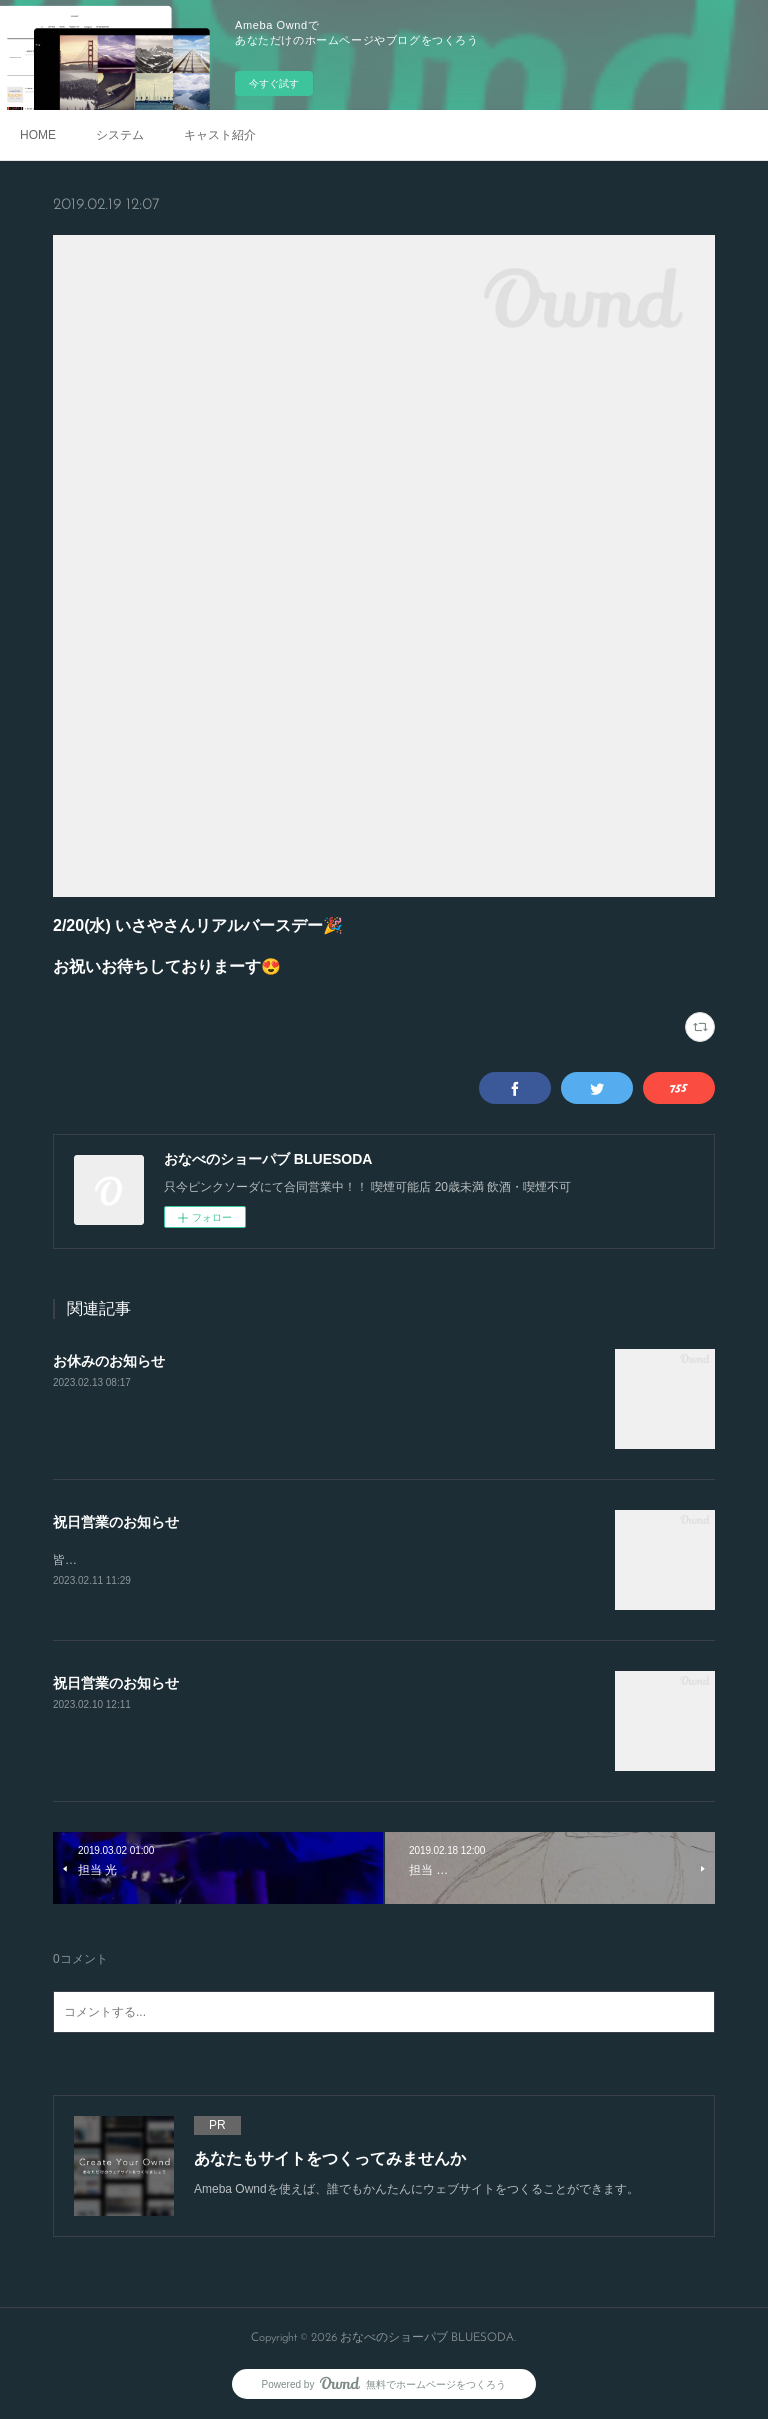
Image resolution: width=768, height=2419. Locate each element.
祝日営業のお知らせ (116, 1522)
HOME (38, 135)
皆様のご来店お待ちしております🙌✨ (158, 1560)
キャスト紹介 (220, 135)
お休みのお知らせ (109, 1361)
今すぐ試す (274, 83)
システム (120, 135)
